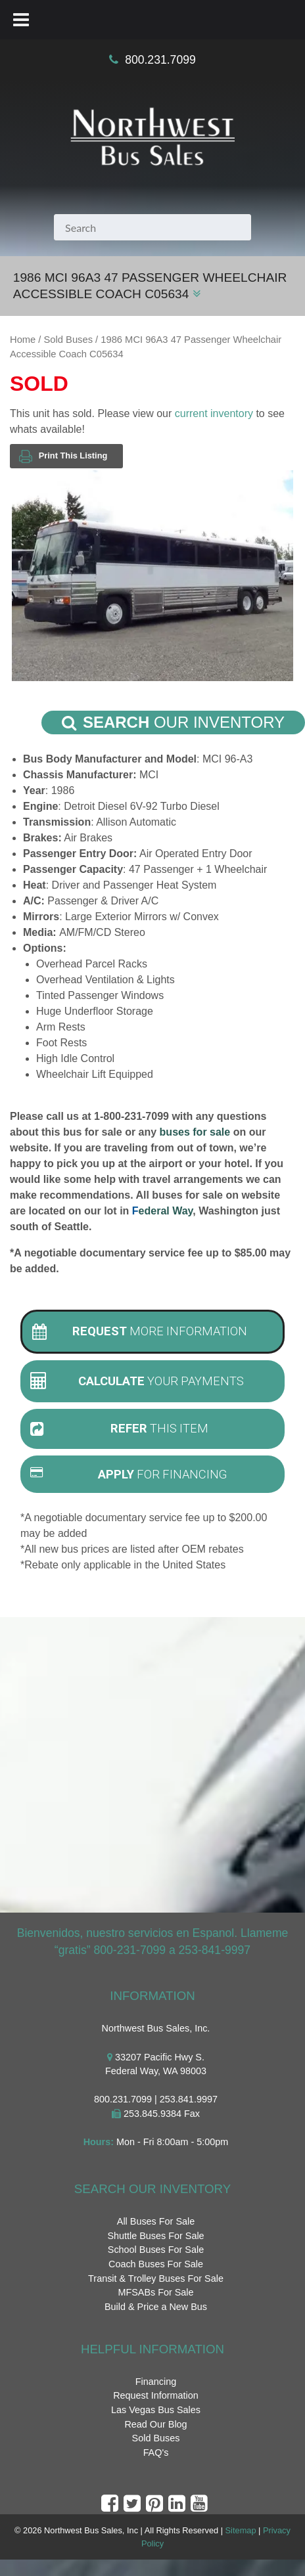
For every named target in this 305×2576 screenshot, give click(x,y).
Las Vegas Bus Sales (155, 2410)
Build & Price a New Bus (156, 2306)
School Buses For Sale (156, 2249)
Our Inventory (173, 722)
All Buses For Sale (156, 2221)
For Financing (128, 1474)
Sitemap (240, 2530)
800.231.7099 (160, 59)
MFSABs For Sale (155, 2292)
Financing (155, 2381)
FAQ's (156, 2452)
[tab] (152, 1332)
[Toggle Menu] (21, 19)
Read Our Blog (155, 2424)
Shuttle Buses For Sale (155, 2236)
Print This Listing (63, 456)
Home (22, 339)
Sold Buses (68, 339)
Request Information (156, 2395)
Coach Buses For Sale (155, 2264)
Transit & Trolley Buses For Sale (155, 2278)
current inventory (214, 413)
